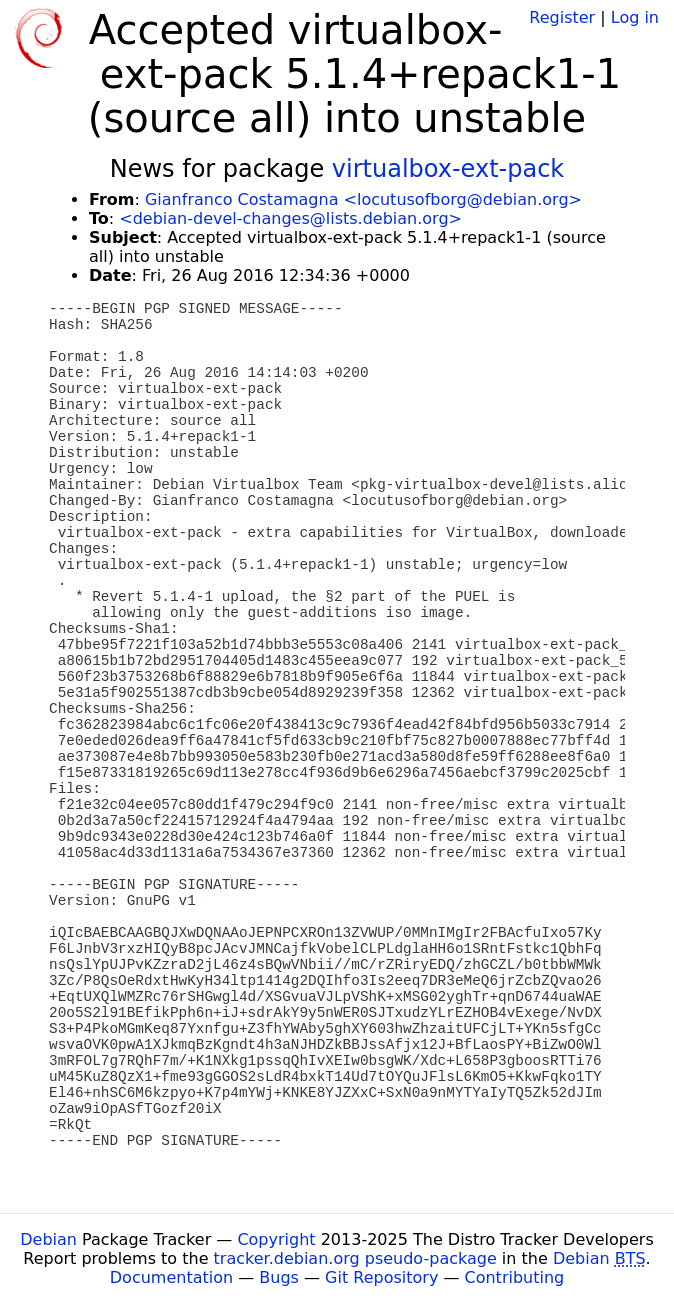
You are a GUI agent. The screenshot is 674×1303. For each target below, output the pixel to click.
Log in (635, 17)
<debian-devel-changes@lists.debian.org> (290, 218)
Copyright (276, 1239)
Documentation (171, 1277)
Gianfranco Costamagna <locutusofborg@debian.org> (363, 199)
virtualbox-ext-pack (448, 169)
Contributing (515, 1277)
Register (562, 17)
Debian (48, 1239)
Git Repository (381, 1277)
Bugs (279, 1277)
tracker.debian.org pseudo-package (355, 1258)
